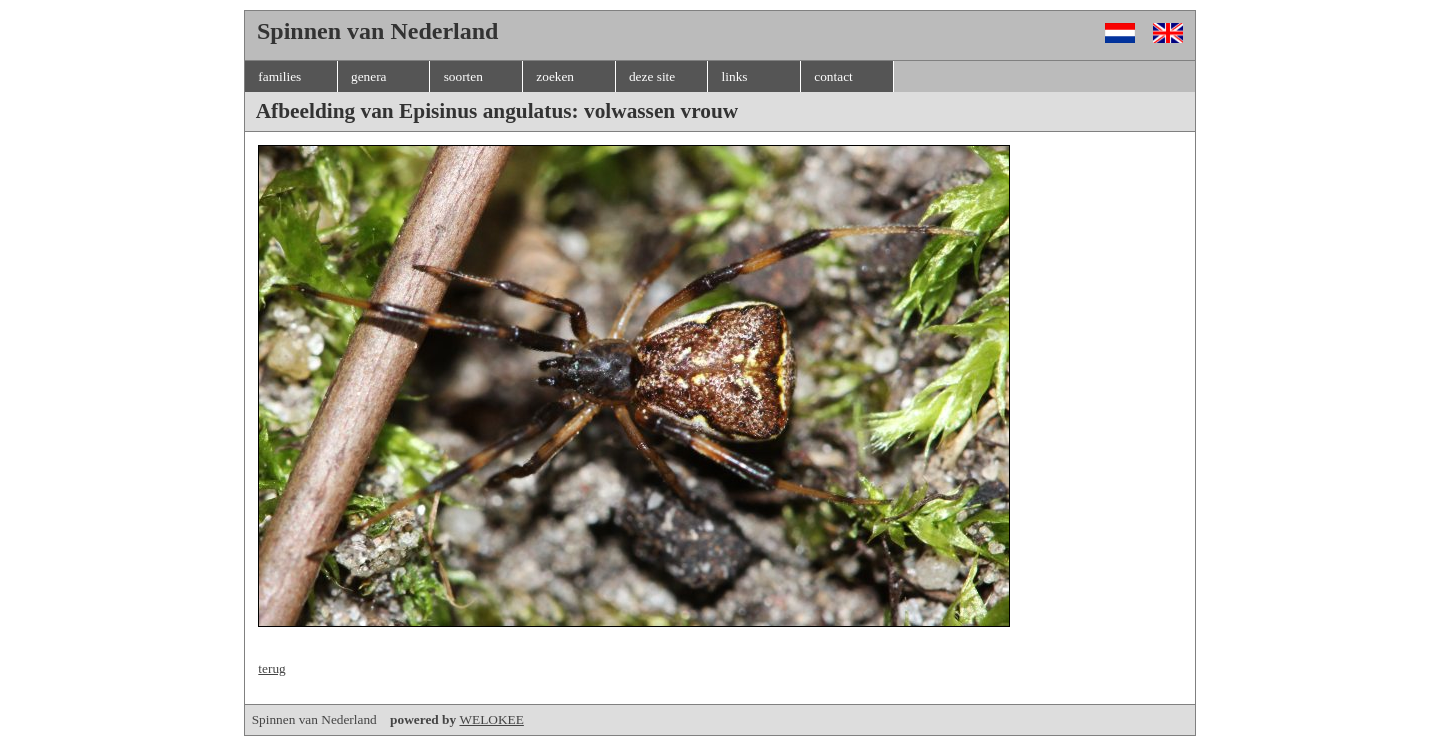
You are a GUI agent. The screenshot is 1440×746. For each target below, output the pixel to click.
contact (833, 76)
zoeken (555, 76)
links (735, 76)
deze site (652, 76)
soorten (463, 76)
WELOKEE (491, 719)
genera (369, 76)
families (279, 76)
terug (271, 668)
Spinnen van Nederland (356, 719)
